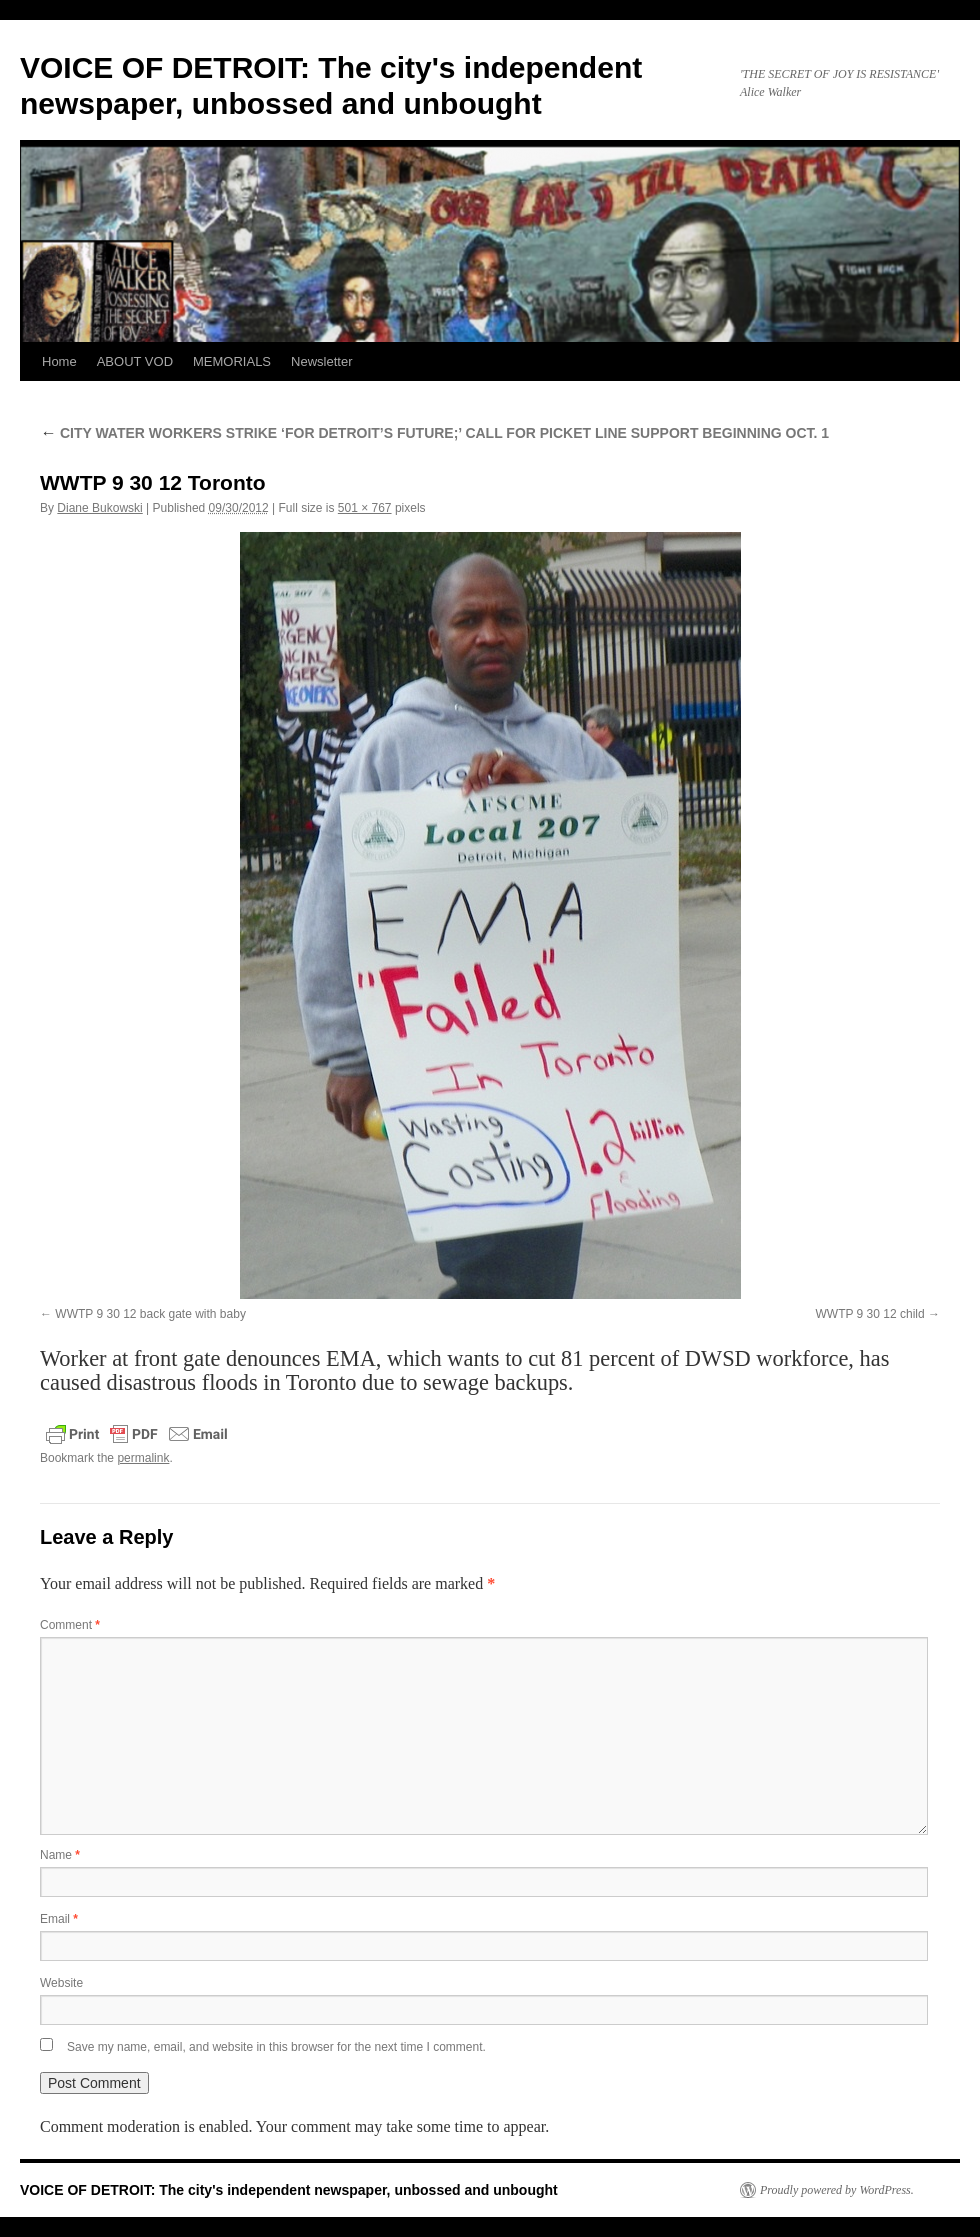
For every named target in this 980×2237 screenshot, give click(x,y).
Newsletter (321, 361)
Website (61, 1983)
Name (60, 1855)
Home (59, 361)
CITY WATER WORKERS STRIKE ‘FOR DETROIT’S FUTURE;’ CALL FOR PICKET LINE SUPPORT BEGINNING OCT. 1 (434, 433)
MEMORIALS (232, 361)
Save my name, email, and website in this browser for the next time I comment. (276, 2047)
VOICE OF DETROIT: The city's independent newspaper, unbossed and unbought (289, 2190)
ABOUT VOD (135, 361)
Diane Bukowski (99, 508)
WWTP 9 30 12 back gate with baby (150, 1314)
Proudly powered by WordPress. (837, 2190)
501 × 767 (365, 508)
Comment (70, 1625)
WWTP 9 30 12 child (870, 1314)
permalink (143, 1458)
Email (59, 1919)
